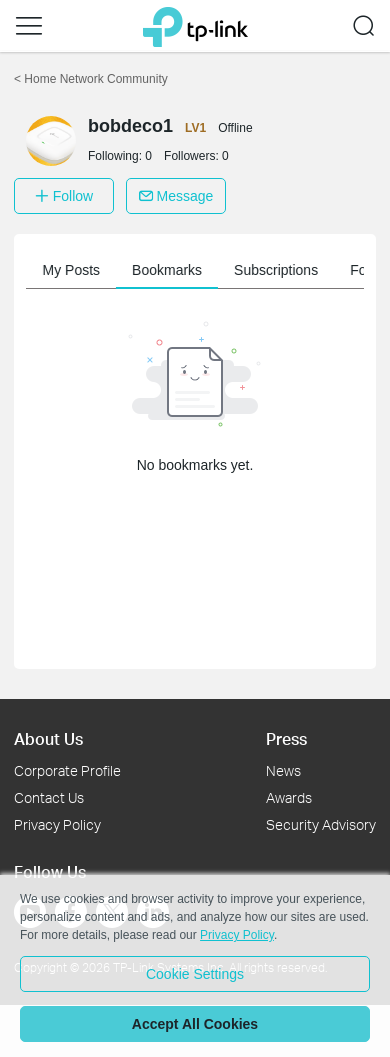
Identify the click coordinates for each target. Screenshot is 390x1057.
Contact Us (49, 797)
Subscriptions (280, 270)
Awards (289, 797)
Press (286, 738)
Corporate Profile (67, 770)
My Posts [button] (76, 270)
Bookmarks (171, 270)
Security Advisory (321, 824)
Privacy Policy (57, 824)
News (283, 770)
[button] (29, 26)
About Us (48, 738)
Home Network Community (91, 79)
